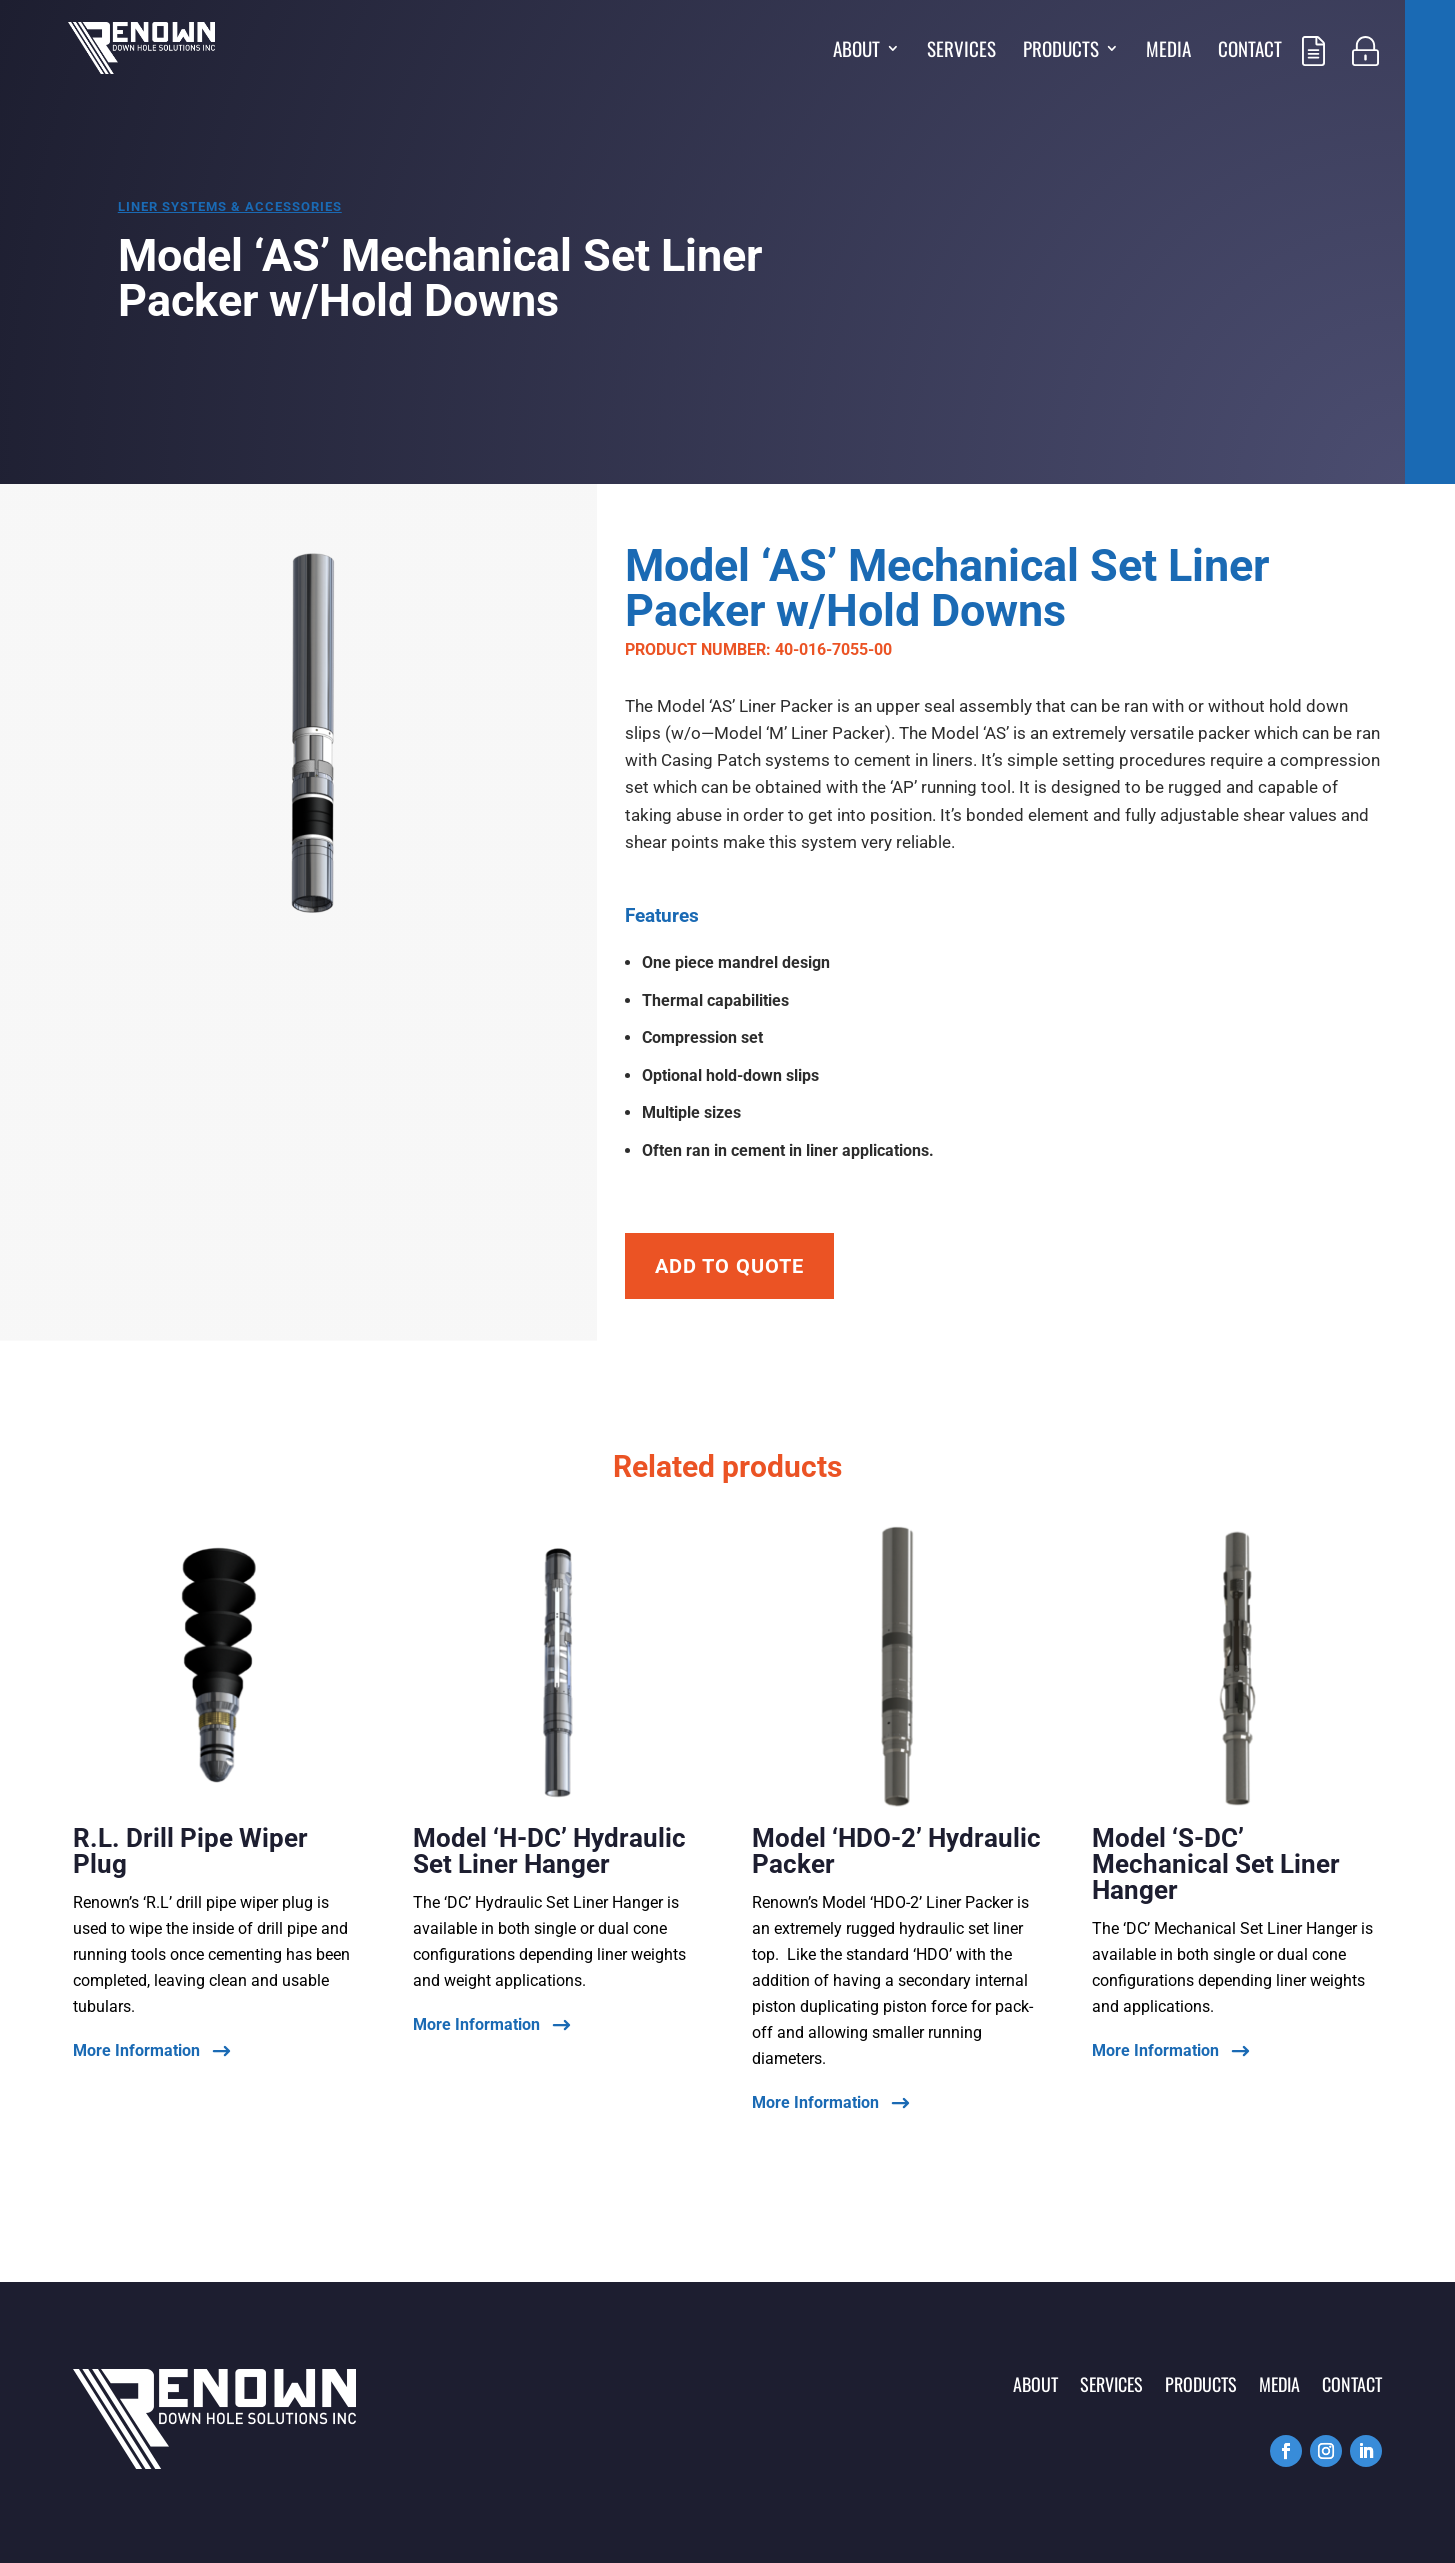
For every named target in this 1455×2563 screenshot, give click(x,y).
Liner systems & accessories (230, 206)
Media (1168, 51)
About (856, 51)
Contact (1250, 51)
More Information (136, 2051)
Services (961, 51)
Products (1061, 51)
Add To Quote (729, 1266)
